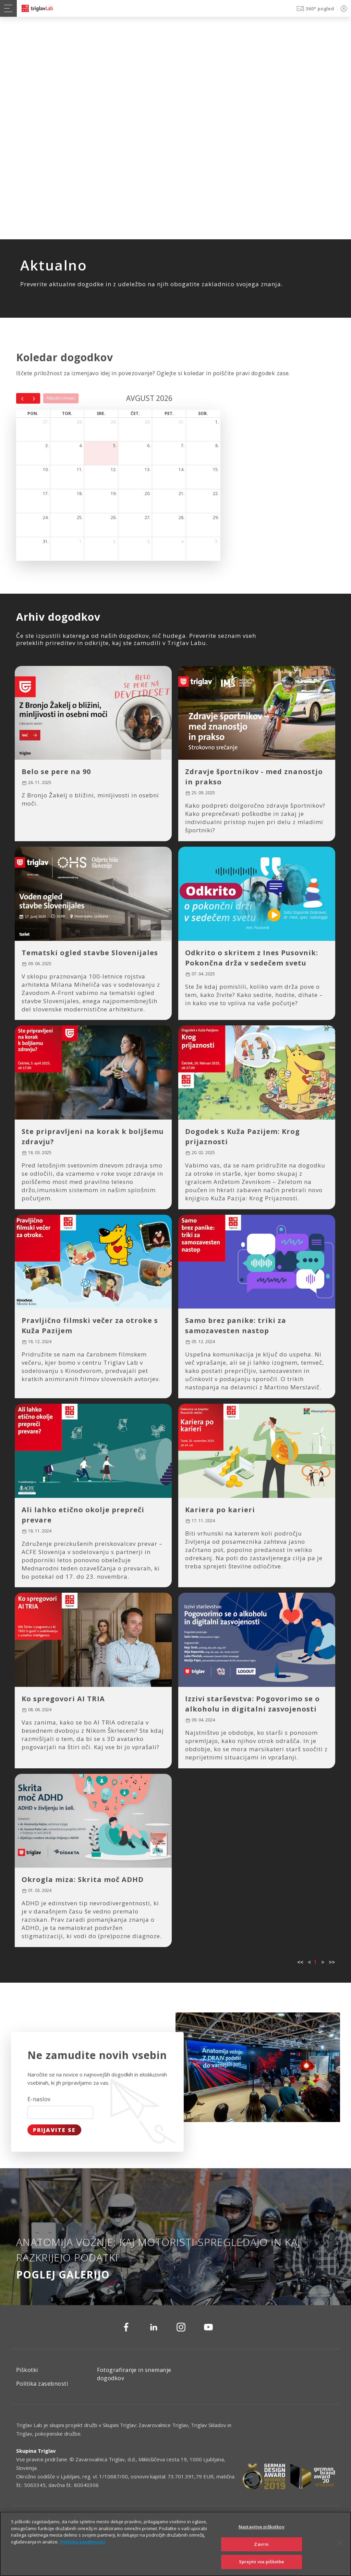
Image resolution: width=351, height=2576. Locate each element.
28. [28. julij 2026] (80, 422)
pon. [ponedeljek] (32, 413)
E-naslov (39, 2092)
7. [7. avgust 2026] (182, 446)
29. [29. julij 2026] (114, 422)
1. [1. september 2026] (81, 541)
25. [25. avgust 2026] (80, 517)
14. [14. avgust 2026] (181, 469)
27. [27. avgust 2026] (147, 517)
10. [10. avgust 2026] (46, 469)
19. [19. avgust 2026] (114, 493)
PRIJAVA (343, 8)
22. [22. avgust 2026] (216, 493)
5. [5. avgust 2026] (115, 446)
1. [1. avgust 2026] (217, 422)
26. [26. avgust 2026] (114, 517)
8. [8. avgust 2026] (217, 446)
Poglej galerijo (63, 2273)
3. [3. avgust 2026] (47, 446)
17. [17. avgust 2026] (46, 493)
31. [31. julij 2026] (181, 422)
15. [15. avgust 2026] (216, 469)
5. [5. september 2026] (217, 541)
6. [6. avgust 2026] (148, 446)
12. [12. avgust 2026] (114, 469)
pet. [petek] (169, 413)
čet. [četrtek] (135, 413)
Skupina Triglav (36, 2449)
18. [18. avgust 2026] (80, 493)
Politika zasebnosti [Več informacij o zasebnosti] (82, 2542)
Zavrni (261, 2544)
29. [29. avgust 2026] (216, 517)
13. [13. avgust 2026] (147, 469)
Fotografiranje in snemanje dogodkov (134, 2373)
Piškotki (27, 2369)
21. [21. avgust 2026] (181, 493)
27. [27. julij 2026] (46, 422)
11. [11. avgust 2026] (80, 469)
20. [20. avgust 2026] (147, 493)
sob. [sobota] (203, 413)
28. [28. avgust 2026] (181, 517)
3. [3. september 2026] (148, 541)
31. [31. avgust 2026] (46, 541)
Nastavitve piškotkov (262, 2527)
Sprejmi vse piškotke (262, 2562)
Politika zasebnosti (42, 2382)
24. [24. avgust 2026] (46, 517)
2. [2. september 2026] (115, 541)
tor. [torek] (67, 413)
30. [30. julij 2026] (147, 422)
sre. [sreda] (101, 413)
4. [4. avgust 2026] (81, 446)
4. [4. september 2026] (182, 541)
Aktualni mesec (60, 398)
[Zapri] (340, 2543)
